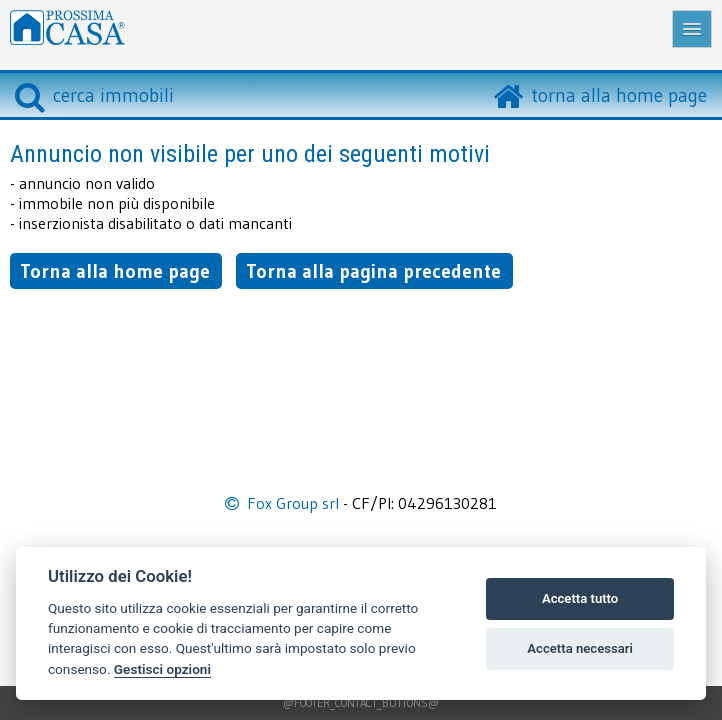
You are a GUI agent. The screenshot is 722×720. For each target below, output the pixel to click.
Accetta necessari (580, 648)
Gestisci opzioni (162, 669)
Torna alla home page (115, 271)
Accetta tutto (580, 598)
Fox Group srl (293, 503)
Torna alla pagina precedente (373, 271)
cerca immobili (94, 95)
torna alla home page (619, 95)
